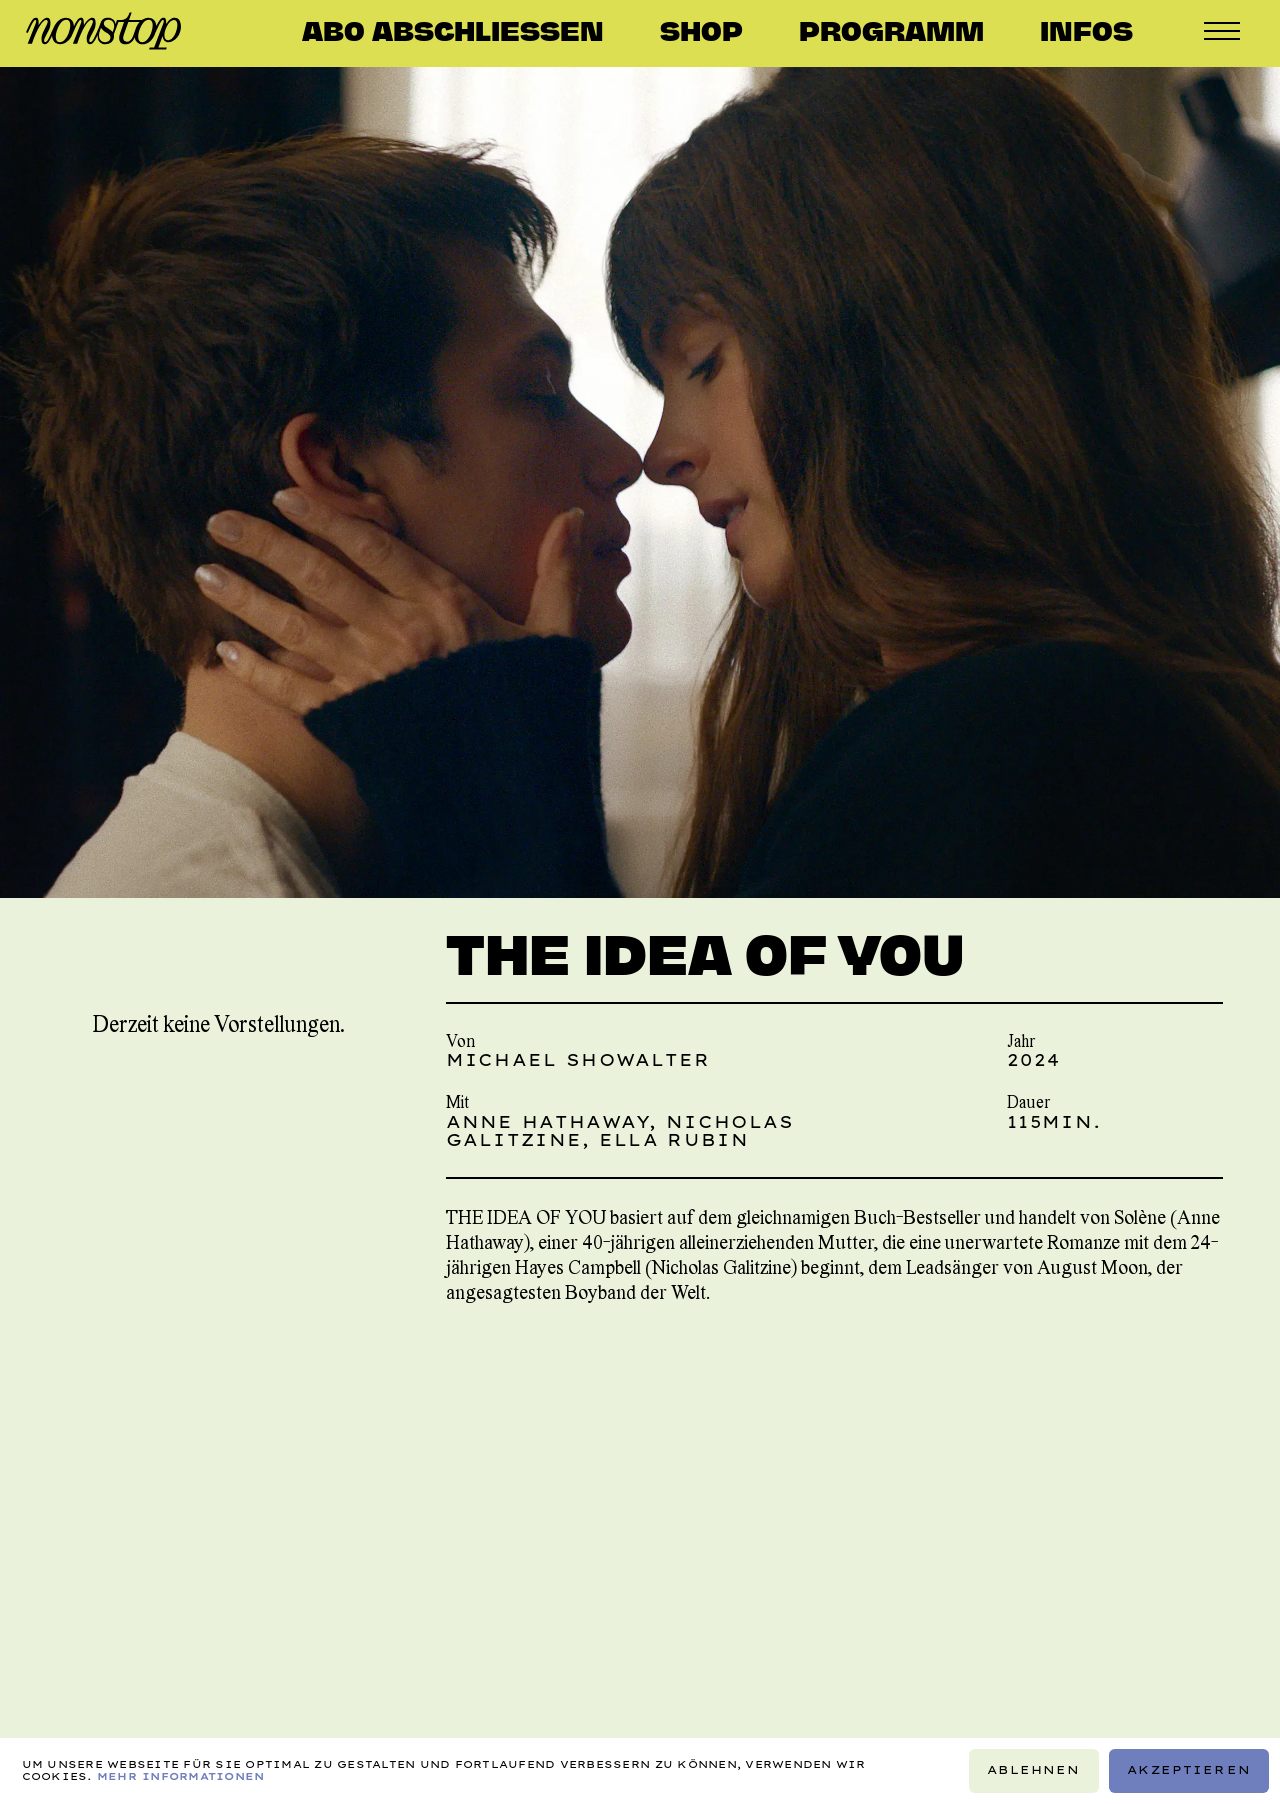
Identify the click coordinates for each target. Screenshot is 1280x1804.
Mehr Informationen (181, 1776)
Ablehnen (1033, 1770)
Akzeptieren (1189, 1770)
